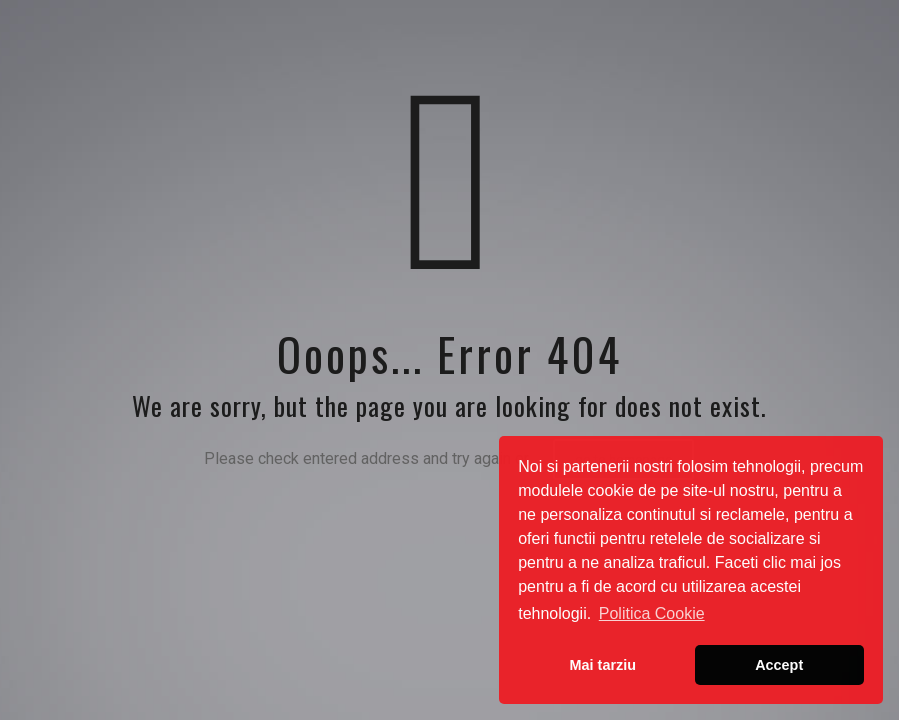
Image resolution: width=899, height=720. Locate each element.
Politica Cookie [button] (652, 613)
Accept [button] (779, 665)
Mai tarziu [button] (603, 665)
